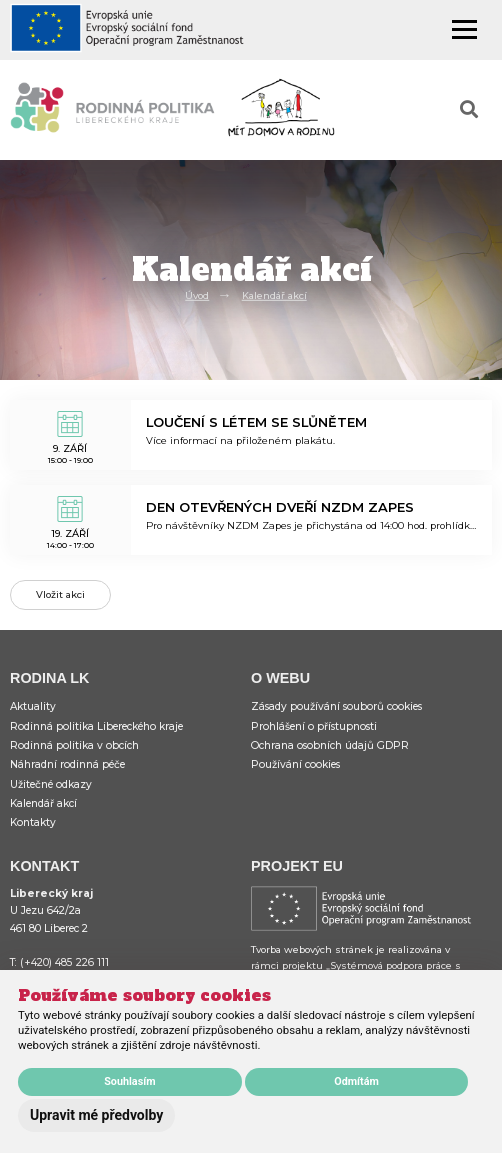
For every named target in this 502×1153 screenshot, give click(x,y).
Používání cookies (295, 764)
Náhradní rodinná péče (67, 764)
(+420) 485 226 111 (64, 962)
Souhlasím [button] (129, 1081)
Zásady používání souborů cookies (336, 706)
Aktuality (33, 706)
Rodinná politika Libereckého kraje (96, 726)
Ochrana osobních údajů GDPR (330, 745)
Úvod (197, 295)
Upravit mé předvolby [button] (96, 1115)
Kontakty (33, 822)
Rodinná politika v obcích (74, 745)
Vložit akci (60, 594)
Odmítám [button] (356, 1081)
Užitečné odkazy (51, 784)
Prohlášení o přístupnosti (314, 726)
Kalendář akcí (274, 295)
